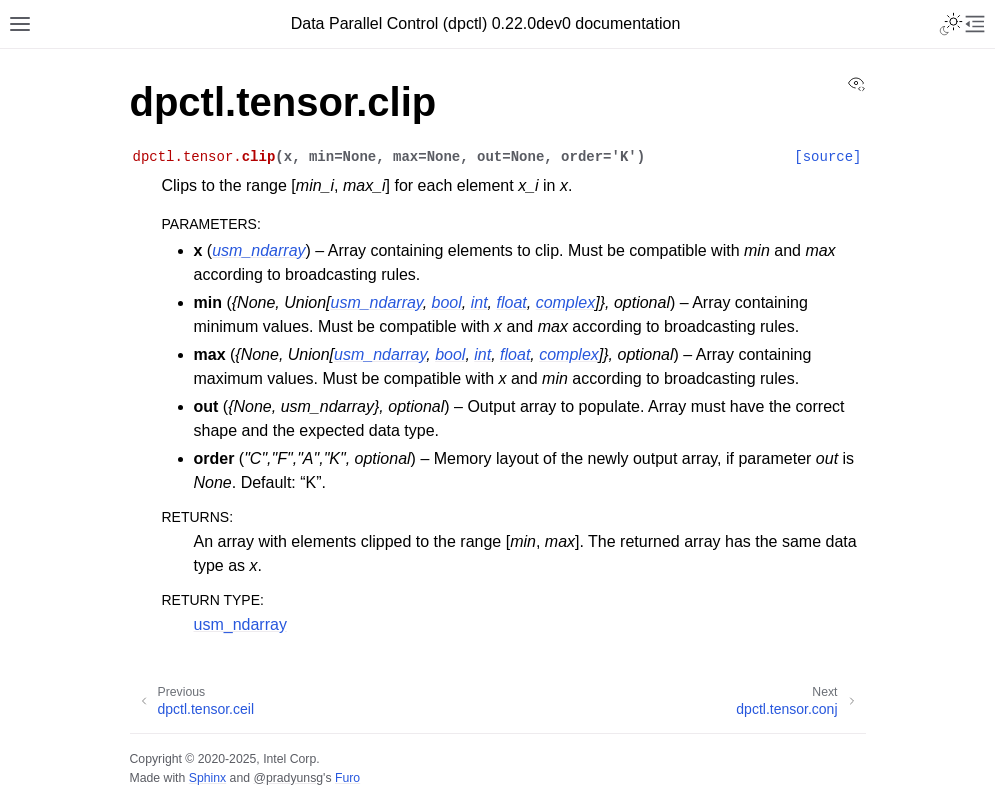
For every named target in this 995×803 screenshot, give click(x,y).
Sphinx (207, 778)
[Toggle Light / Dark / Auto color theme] (951, 24)
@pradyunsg (288, 778)
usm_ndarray (240, 624)
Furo (347, 778)
